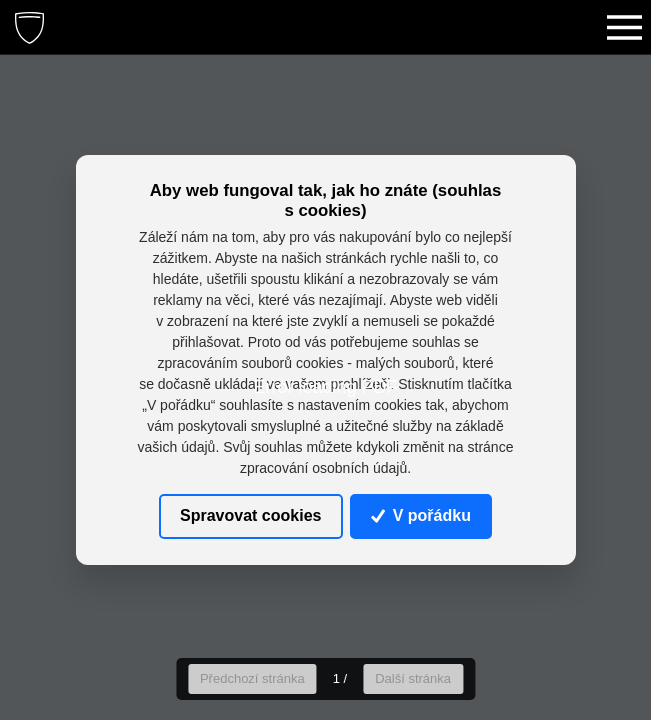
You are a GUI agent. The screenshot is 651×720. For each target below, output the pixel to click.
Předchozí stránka (252, 678)
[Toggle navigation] (624, 27)
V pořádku (421, 515)
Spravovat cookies (250, 515)
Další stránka (413, 678)
